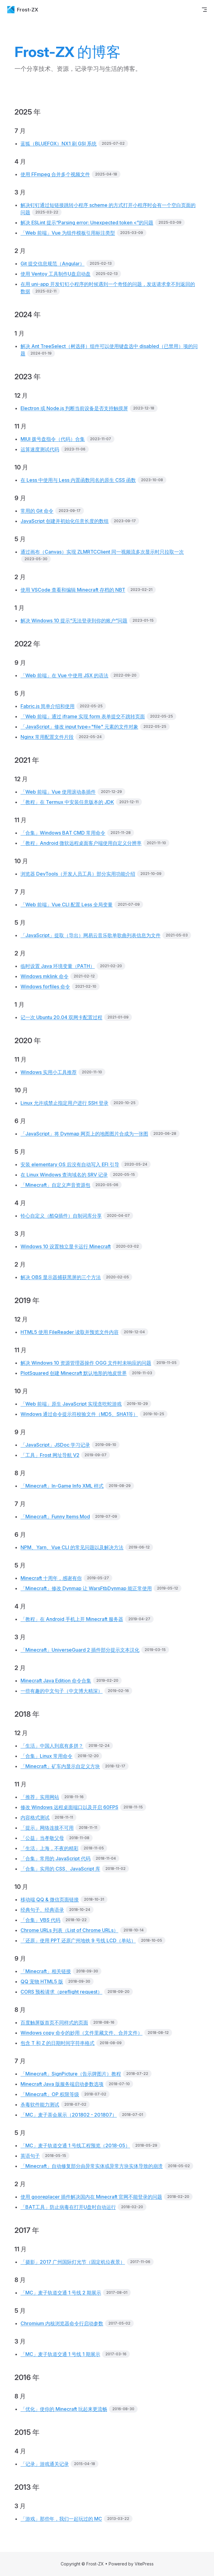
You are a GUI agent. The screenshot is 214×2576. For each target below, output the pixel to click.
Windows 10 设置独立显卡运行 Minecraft (66, 1246)
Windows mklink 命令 (45, 976)
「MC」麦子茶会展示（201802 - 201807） (69, 2115)
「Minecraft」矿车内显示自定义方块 (60, 1766)
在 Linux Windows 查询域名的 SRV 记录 (64, 1175)
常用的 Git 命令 (37, 511)
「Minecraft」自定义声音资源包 (55, 1185)
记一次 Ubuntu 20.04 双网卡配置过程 (61, 1017)
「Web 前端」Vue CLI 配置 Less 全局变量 (67, 904)
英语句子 (30, 2156)
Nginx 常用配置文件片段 (47, 737)
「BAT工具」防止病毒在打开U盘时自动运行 (68, 2207)
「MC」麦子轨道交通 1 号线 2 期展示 (61, 2293)
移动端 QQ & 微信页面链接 (50, 1899)
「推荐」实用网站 (40, 1797)
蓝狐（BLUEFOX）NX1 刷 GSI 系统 (59, 143)
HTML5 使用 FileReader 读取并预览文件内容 (70, 1332)
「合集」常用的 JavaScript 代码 (56, 1858)
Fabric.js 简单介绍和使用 (48, 706)
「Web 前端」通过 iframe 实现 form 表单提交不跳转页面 (83, 716)
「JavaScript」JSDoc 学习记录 (55, 1445)
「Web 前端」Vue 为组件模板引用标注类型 (68, 233)
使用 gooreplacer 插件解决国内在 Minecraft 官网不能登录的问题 (91, 2197)
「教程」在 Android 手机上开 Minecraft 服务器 (72, 1619)
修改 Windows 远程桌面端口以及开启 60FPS (69, 1807)
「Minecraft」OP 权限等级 (50, 2094)
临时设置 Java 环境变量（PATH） (58, 966)
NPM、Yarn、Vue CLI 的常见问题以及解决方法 (72, 1547)
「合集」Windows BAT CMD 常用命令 (63, 833)
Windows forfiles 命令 (45, 986)
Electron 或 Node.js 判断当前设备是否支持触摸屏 (74, 408)
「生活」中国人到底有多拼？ (52, 1746)
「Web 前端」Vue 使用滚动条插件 (58, 792)
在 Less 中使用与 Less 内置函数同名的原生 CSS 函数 (78, 480)
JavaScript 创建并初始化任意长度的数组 (65, 521)
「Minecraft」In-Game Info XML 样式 (62, 1486)
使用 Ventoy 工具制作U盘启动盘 (56, 274)
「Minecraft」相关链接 (46, 1971)
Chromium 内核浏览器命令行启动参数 (62, 2323)
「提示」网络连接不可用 (47, 1828)
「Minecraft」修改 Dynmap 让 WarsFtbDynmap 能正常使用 (86, 1588)
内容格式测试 (35, 1817)
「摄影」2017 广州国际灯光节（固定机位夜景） (73, 2262)
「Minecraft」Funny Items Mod (55, 1517)
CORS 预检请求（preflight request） (61, 1992)
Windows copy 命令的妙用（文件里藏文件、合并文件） (81, 2033)
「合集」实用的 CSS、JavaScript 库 (60, 1869)
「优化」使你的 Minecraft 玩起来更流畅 (64, 2409)
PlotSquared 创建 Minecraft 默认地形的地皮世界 (74, 1373)
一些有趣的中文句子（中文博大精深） (62, 1691)
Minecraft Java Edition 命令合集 (56, 1681)
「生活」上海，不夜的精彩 (49, 1848)
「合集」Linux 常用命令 (46, 1756)
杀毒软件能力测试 (40, 2104)
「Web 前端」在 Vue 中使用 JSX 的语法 (64, 675)
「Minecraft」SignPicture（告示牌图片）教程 (71, 2074)
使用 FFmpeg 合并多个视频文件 (55, 174)
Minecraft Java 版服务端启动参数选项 (62, 2084)
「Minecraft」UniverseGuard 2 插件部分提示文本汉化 (80, 1650)
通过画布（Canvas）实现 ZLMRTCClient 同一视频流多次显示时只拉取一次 (102, 552)
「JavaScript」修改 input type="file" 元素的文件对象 (79, 727)
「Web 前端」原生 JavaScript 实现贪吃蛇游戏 (71, 1404)
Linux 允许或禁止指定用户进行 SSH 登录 (64, 1103)
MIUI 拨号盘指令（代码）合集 (53, 439)
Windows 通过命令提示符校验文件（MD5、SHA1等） (79, 1414)
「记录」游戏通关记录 (45, 2464)
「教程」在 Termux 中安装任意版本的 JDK (67, 802)
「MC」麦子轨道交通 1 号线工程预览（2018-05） (75, 2145)
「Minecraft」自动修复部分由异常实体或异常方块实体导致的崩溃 (92, 2166)
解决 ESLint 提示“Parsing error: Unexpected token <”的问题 (87, 222)
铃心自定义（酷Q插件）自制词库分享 (61, 1216)
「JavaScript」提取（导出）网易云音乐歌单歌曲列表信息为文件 (91, 935)
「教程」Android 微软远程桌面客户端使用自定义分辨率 (81, 843)
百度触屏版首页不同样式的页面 (54, 2022)
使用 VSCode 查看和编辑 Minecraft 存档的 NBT (73, 590)
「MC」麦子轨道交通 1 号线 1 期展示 (60, 2354)
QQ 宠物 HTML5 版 (42, 1981)
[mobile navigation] (204, 9)
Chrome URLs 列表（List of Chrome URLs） (69, 1930)
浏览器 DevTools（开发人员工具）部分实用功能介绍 (78, 874)
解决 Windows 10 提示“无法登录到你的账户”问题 (74, 620)
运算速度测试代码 (40, 449)
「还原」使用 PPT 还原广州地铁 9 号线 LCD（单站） (78, 1940)
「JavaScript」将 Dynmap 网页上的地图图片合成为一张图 (84, 1134)
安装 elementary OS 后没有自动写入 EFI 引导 (70, 1164)
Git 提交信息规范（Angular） (53, 263)
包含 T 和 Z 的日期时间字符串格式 (57, 2043)
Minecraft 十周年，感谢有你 (51, 1578)
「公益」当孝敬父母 (42, 1838)
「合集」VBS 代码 (40, 1920)
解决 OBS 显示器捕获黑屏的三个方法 (61, 1277)
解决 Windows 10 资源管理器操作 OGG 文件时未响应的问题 (86, 1363)
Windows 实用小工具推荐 (49, 1072)
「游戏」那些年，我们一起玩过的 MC (61, 2519)
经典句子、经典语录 (42, 1910)
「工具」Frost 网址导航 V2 (50, 1455)
